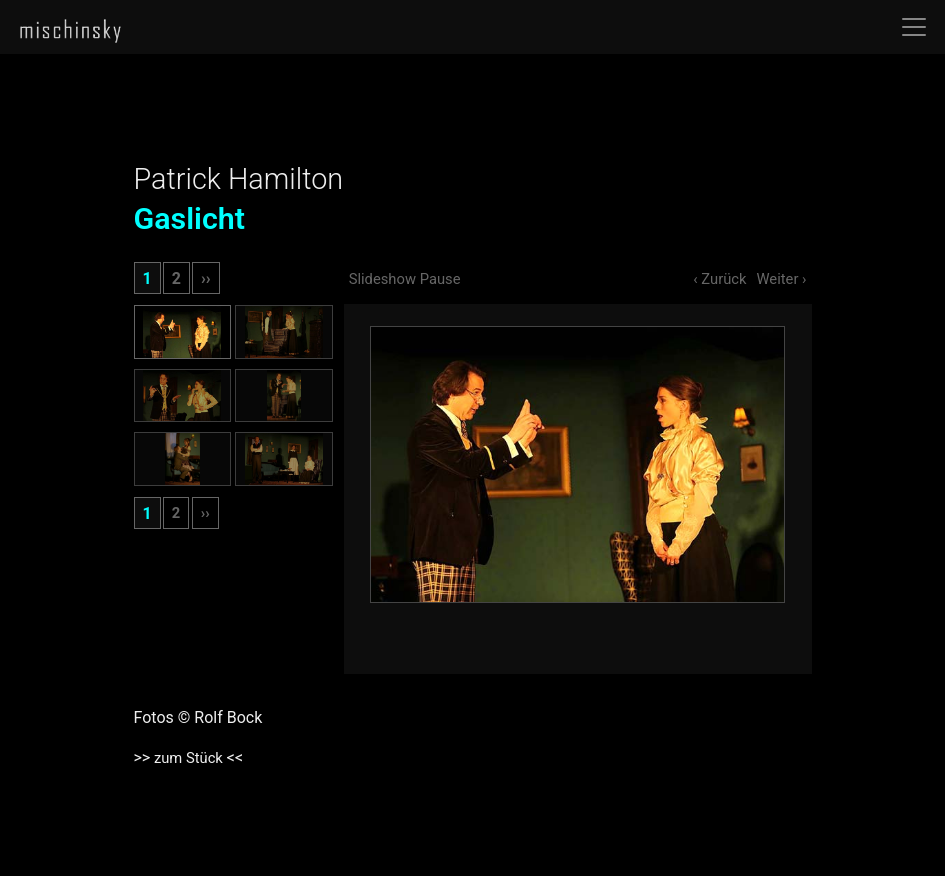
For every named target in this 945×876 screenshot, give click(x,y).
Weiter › (779, 278)
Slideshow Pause (409, 278)
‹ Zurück (713, 278)
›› (206, 278)
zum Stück (189, 757)
